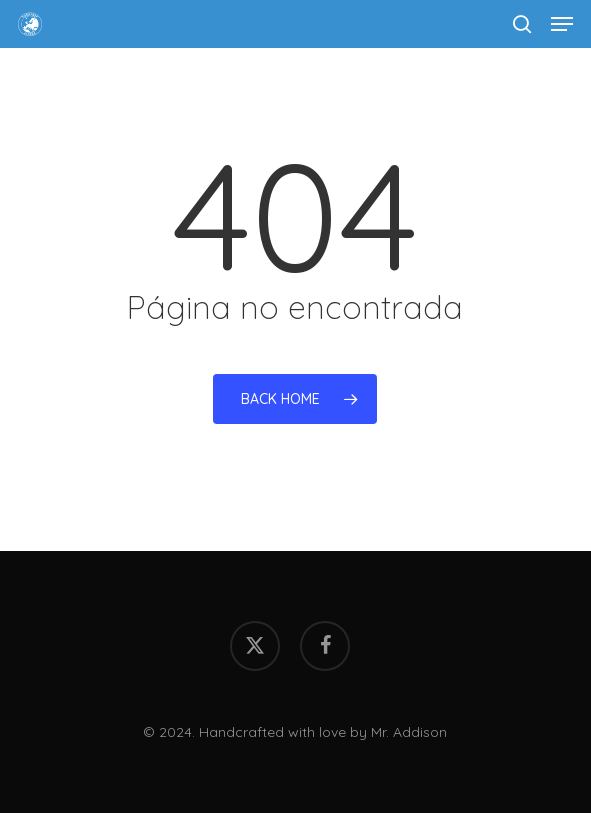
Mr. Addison (409, 732)
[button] (562, 24)
